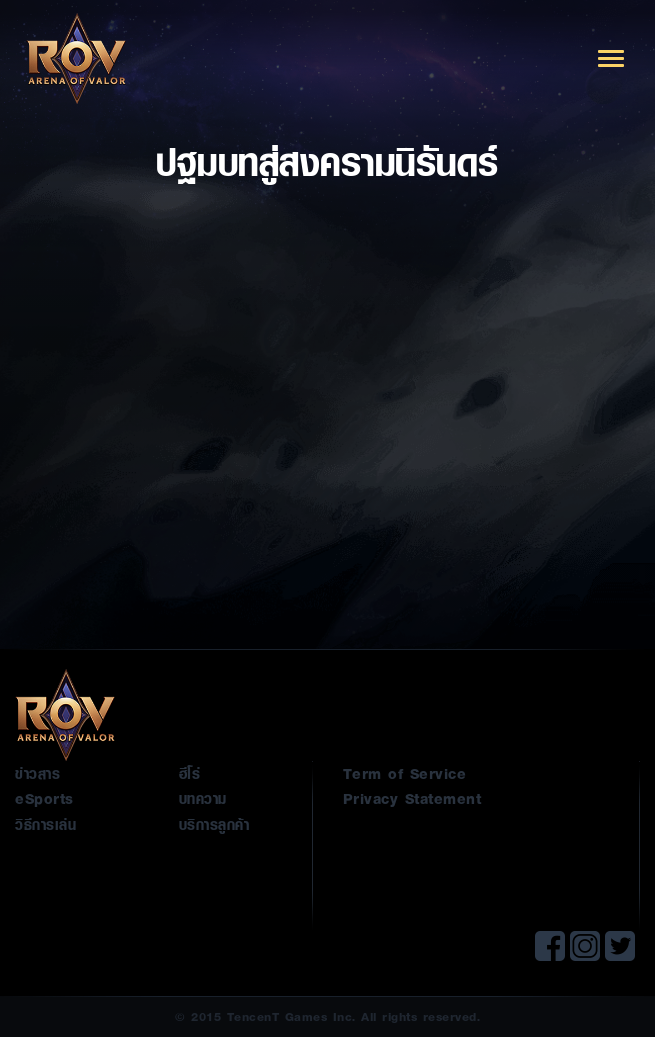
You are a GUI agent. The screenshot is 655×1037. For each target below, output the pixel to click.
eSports (44, 798)
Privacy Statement (412, 798)
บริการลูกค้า (214, 824)
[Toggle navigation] (611, 58)
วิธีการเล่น (45, 824)
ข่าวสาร (37, 773)
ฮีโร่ (190, 773)
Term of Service (405, 773)
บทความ (203, 798)
